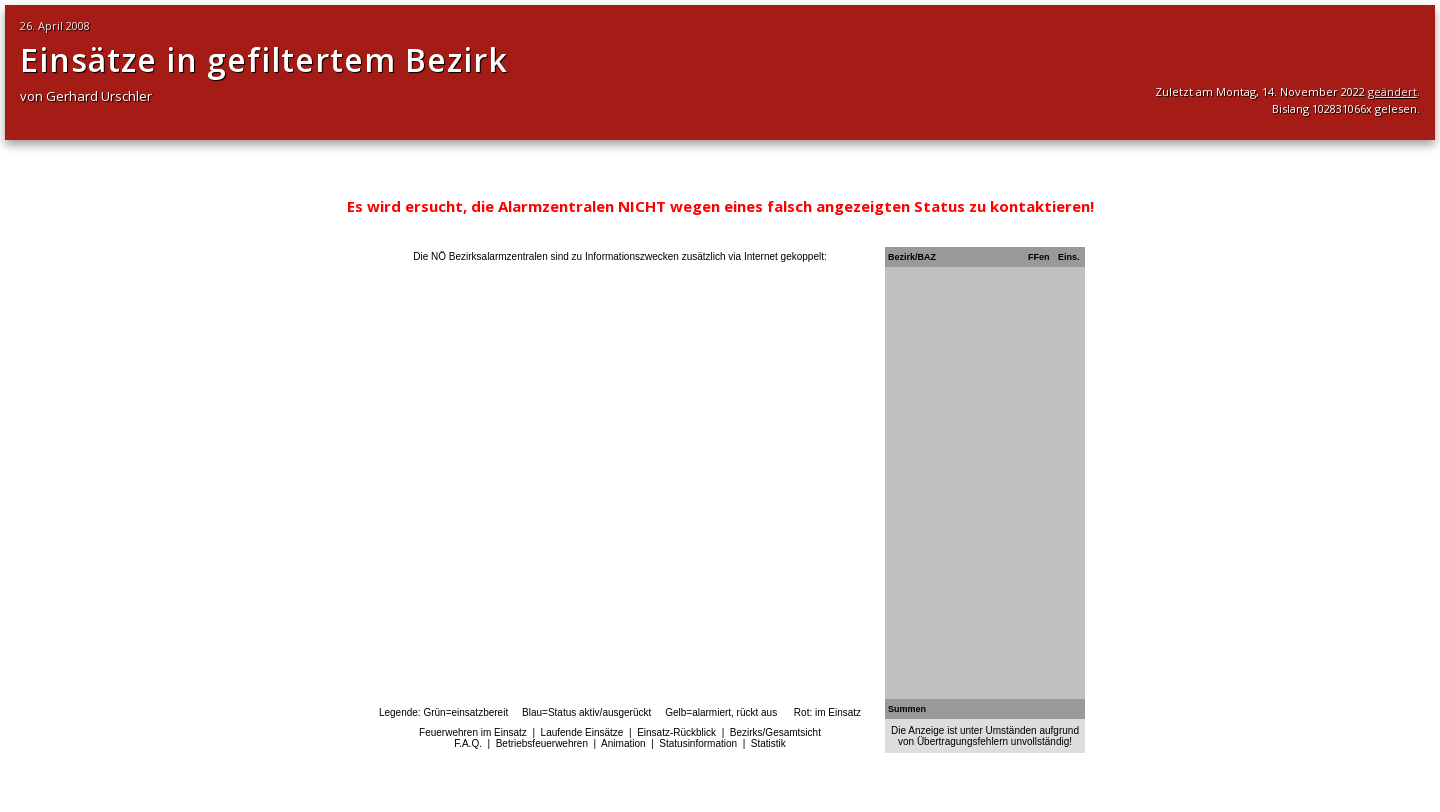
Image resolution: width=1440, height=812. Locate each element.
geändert (1392, 91)
